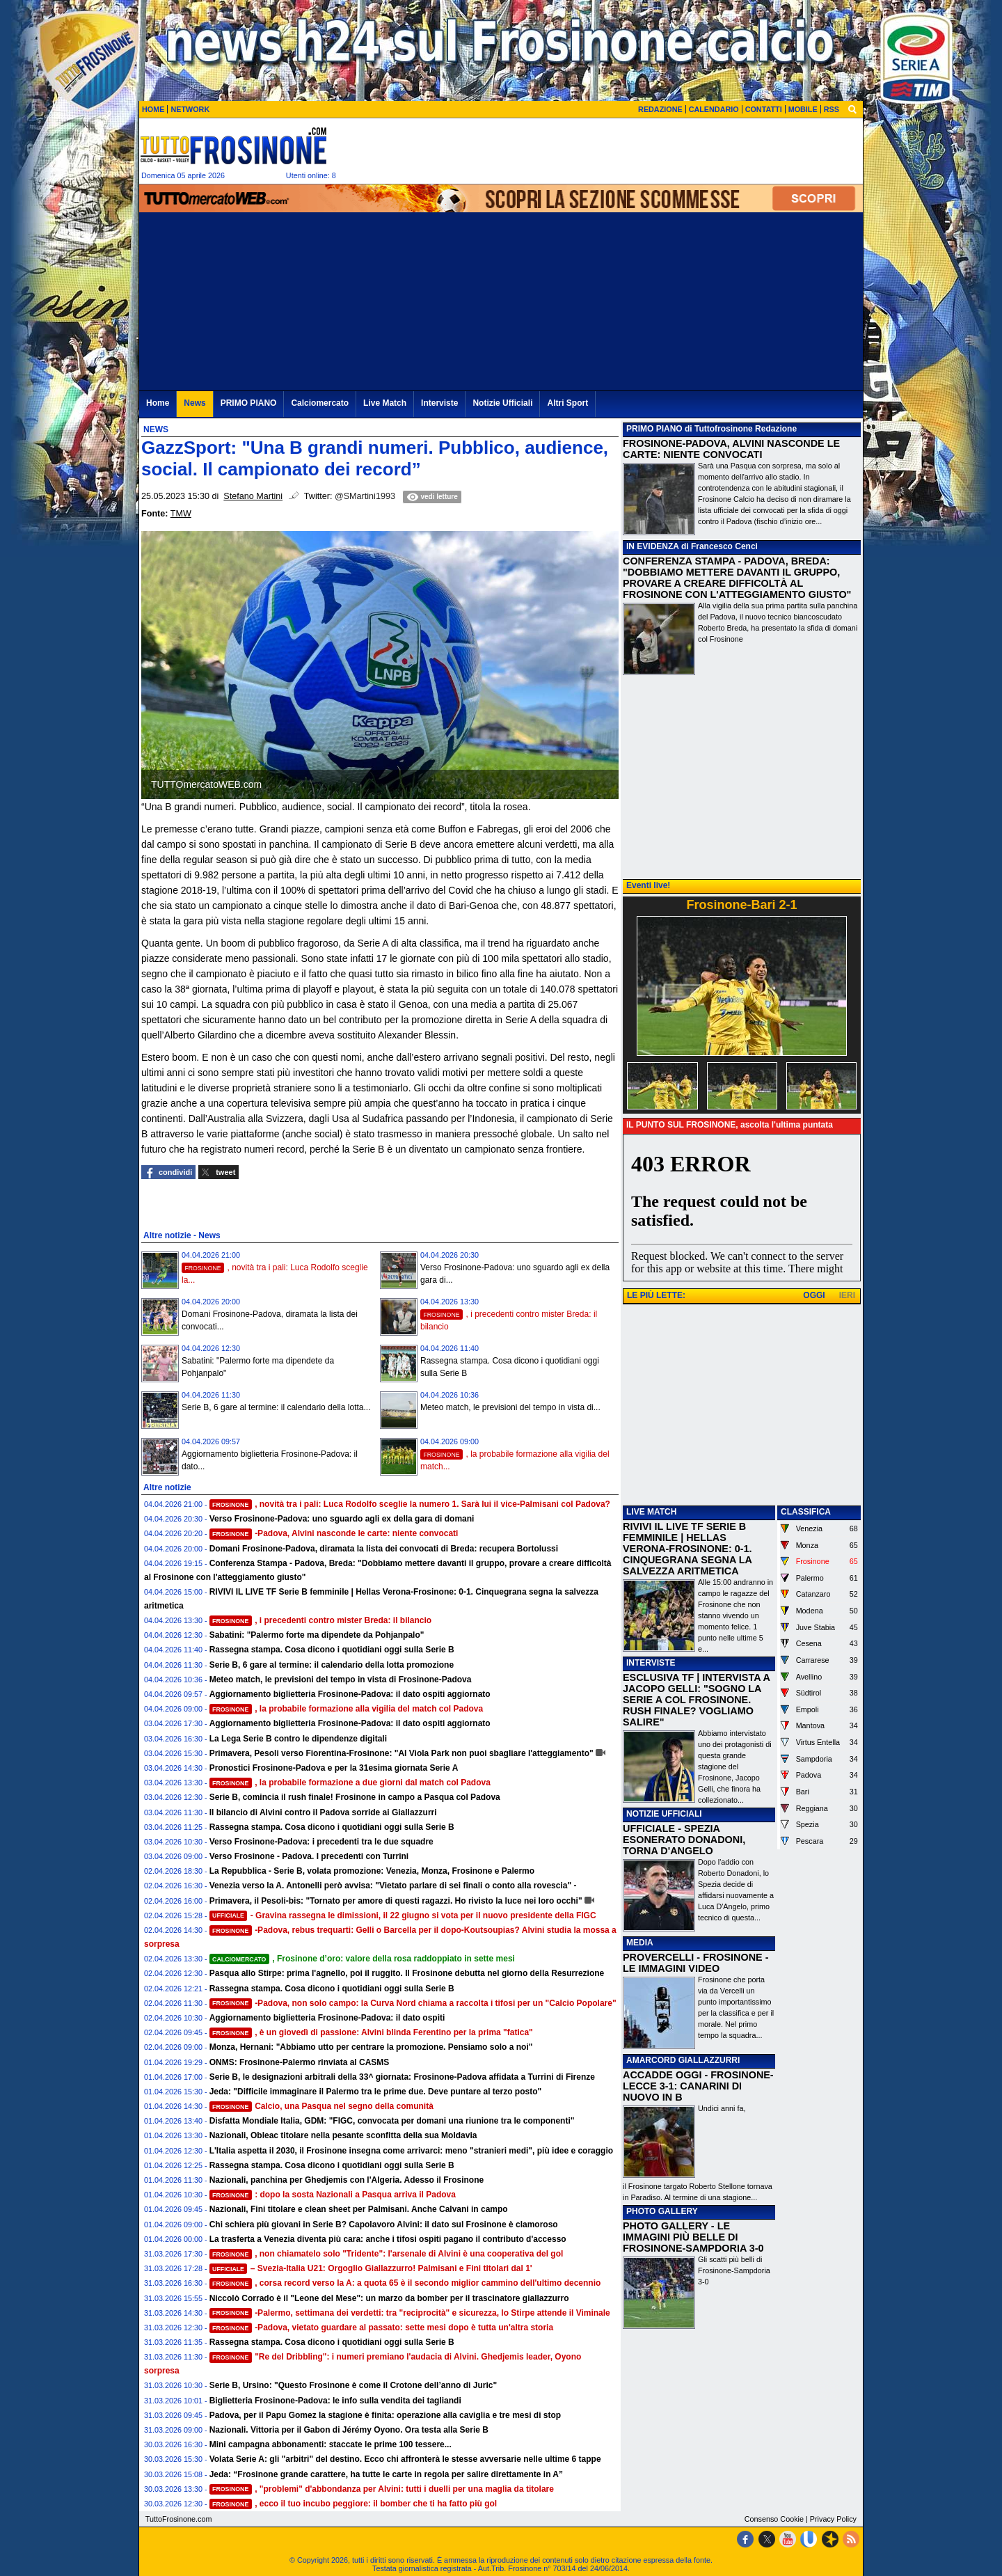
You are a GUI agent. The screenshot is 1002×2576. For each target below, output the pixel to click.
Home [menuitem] (157, 403)
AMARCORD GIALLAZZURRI (683, 2060)
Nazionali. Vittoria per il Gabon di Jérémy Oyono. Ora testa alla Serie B (348, 2430)
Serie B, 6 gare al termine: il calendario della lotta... (276, 1407)
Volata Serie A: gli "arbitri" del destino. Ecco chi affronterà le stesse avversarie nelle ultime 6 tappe (405, 2459)
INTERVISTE (650, 1663)
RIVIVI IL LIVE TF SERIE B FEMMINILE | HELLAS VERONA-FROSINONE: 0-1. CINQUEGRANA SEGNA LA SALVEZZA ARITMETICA (687, 1549)
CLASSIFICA (806, 1512)
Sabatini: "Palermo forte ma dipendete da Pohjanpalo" (316, 1635)
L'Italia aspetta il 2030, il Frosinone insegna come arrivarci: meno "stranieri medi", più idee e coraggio (411, 2151)
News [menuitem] (194, 403)
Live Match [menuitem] (384, 403)
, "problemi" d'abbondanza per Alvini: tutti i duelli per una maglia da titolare (381, 2489)
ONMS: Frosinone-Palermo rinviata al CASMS (299, 2062)
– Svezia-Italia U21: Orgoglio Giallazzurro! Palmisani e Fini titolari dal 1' (370, 2268)
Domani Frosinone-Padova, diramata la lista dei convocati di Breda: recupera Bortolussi (383, 1549)
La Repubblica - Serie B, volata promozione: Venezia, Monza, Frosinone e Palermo (371, 1871)
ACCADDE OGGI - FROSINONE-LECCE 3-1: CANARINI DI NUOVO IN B (698, 2086)
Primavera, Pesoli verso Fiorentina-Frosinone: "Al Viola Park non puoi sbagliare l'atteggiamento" (401, 1753)
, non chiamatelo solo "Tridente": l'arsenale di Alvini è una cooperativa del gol (386, 2254)
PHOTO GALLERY (662, 2211)
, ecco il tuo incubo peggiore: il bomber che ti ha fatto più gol (353, 2503)
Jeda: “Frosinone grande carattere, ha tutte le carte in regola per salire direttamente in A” (386, 2474)
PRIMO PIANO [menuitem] (249, 403)
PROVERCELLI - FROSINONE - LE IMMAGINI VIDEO (695, 1963)
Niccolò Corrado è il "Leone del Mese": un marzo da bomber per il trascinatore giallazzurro (389, 2298)
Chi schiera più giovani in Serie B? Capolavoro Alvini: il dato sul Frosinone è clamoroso (383, 2224)
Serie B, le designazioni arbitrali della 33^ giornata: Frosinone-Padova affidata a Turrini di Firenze (402, 2077)
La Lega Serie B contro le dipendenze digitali (298, 1739)
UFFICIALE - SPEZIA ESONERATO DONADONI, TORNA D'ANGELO (684, 1839)
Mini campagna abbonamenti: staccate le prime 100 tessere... (330, 2444)
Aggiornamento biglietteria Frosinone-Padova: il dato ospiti (327, 2018)
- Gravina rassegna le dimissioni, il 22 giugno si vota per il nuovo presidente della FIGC (402, 1915)
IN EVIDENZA (652, 546)
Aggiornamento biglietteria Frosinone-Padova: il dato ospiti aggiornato (350, 1694)
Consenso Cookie (774, 2519)
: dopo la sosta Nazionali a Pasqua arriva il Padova (332, 2194)
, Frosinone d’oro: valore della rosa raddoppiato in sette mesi (362, 1958)
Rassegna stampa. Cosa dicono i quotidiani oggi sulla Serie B (331, 1649)
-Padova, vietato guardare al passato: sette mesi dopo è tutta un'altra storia (381, 2327)
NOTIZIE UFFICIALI (664, 1814)
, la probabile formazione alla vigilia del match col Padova (346, 1709)
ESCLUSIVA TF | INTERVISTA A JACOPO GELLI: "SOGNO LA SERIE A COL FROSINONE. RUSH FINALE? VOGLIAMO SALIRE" (696, 1700)
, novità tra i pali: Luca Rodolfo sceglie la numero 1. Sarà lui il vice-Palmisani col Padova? (409, 1504)
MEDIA (639, 1942)
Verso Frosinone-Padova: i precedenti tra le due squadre (321, 1842)
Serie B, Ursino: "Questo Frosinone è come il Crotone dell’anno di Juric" (353, 2385)
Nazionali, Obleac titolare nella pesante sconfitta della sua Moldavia (343, 2135)
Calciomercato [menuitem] (320, 403)
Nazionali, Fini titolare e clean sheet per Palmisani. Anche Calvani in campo (358, 2209)
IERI (847, 1295)
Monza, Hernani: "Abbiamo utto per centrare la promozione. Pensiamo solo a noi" (371, 2047)
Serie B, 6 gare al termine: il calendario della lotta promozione (331, 1665)
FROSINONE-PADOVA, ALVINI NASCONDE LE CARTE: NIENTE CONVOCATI (731, 449)
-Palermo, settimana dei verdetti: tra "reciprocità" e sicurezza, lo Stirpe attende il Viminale (409, 2313)
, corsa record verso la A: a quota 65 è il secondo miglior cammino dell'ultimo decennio (405, 2283)
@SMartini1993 (365, 496)
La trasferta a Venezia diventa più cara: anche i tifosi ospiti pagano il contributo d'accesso (387, 2239)
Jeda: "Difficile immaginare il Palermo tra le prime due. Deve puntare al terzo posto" (375, 2091)
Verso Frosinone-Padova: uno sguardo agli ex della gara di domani (342, 1519)
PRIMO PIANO (654, 429)
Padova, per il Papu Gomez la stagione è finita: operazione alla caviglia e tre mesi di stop (385, 2415)
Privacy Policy (833, 2519)
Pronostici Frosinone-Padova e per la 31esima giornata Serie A (334, 1768)
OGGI (814, 1295)
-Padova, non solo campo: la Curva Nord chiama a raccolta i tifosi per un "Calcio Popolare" (413, 2003)
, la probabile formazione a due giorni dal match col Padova (350, 1782)
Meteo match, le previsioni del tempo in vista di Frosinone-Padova (340, 1679)
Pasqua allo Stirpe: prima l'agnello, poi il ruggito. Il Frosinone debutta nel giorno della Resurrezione (407, 1973)
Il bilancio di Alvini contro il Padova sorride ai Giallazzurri (323, 1812)
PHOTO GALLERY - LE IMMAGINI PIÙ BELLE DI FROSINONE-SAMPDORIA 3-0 (693, 2237)
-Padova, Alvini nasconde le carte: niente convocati (334, 1533)
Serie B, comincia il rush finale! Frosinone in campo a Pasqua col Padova (354, 1797)
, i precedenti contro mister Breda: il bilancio (320, 1620)
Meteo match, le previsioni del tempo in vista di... (510, 1407)
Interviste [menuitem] (439, 403)
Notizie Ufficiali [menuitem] (502, 403)
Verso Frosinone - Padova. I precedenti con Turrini (309, 1856)
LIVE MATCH (651, 1512)
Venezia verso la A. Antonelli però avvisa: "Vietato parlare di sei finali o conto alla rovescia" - (393, 1885)
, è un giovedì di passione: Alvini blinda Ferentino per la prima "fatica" (371, 2032)
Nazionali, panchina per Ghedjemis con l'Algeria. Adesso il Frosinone (346, 2180)
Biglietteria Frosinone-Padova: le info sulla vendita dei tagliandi (335, 2400)
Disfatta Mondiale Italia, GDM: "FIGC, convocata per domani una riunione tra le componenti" (392, 2121)
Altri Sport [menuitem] (567, 403)
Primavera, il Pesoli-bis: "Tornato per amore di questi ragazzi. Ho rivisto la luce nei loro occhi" (395, 1901)
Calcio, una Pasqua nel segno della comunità (321, 2106)
